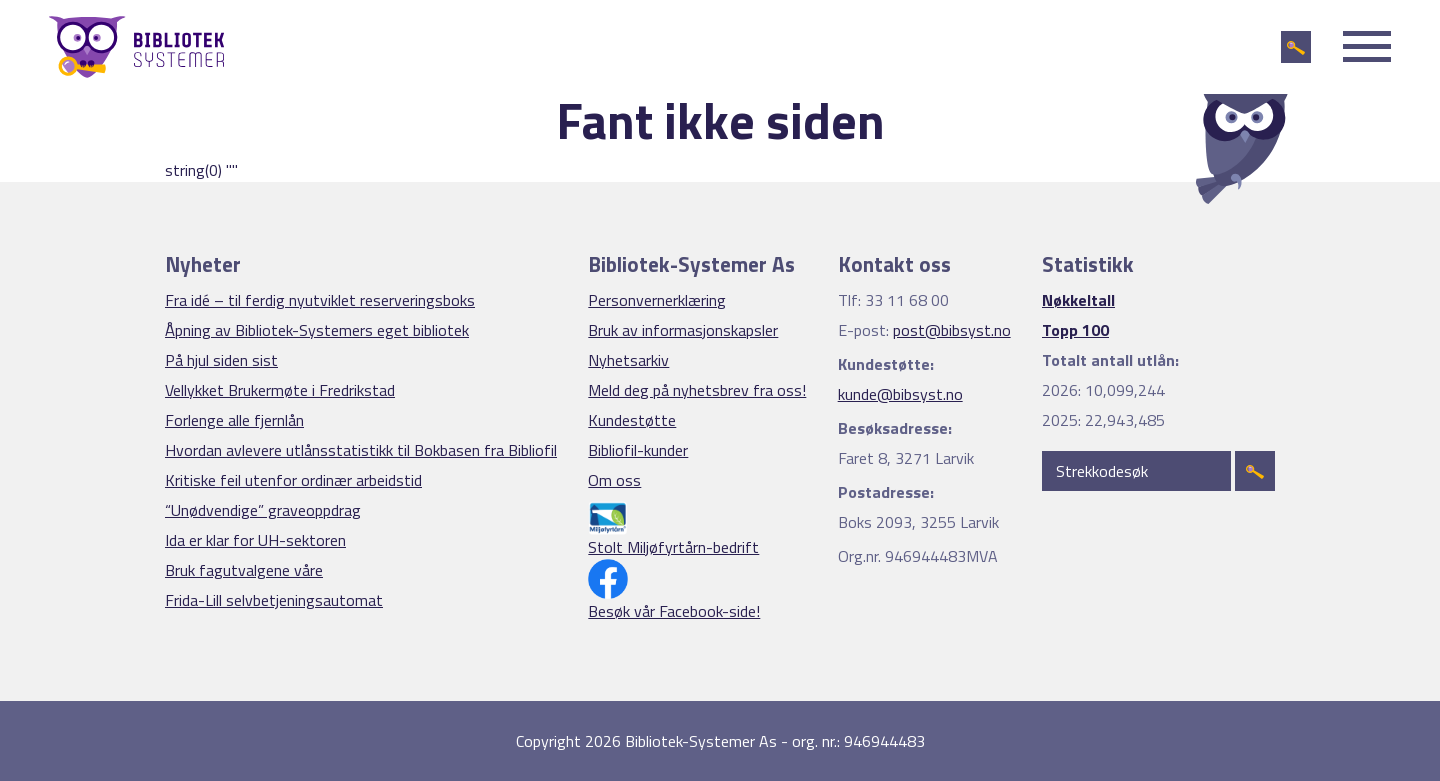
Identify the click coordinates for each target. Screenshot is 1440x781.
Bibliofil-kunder (638, 450)
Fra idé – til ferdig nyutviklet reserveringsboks (320, 300)
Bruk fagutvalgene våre (244, 570)
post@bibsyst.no (952, 330)
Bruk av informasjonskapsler (683, 330)
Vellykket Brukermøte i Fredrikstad (280, 390)
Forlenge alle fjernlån (234, 420)
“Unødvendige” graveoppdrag (263, 510)
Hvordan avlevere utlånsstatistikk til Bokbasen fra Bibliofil (361, 450)
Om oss (614, 480)
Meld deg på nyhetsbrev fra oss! (697, 390)
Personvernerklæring (657, 300)
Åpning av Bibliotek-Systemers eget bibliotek (317, 330)
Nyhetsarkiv (628, 360)
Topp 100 (1075, 330)
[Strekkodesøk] (1136, 471)
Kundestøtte (632, 420)
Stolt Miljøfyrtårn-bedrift (673, 547)
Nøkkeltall (1078, 300)
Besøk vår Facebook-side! (674, 611)
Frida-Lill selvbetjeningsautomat (274, 600)
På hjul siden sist (221, 360)
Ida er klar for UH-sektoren (255, 540)
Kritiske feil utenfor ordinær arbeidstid (293, 480)
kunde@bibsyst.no (900, 394)
